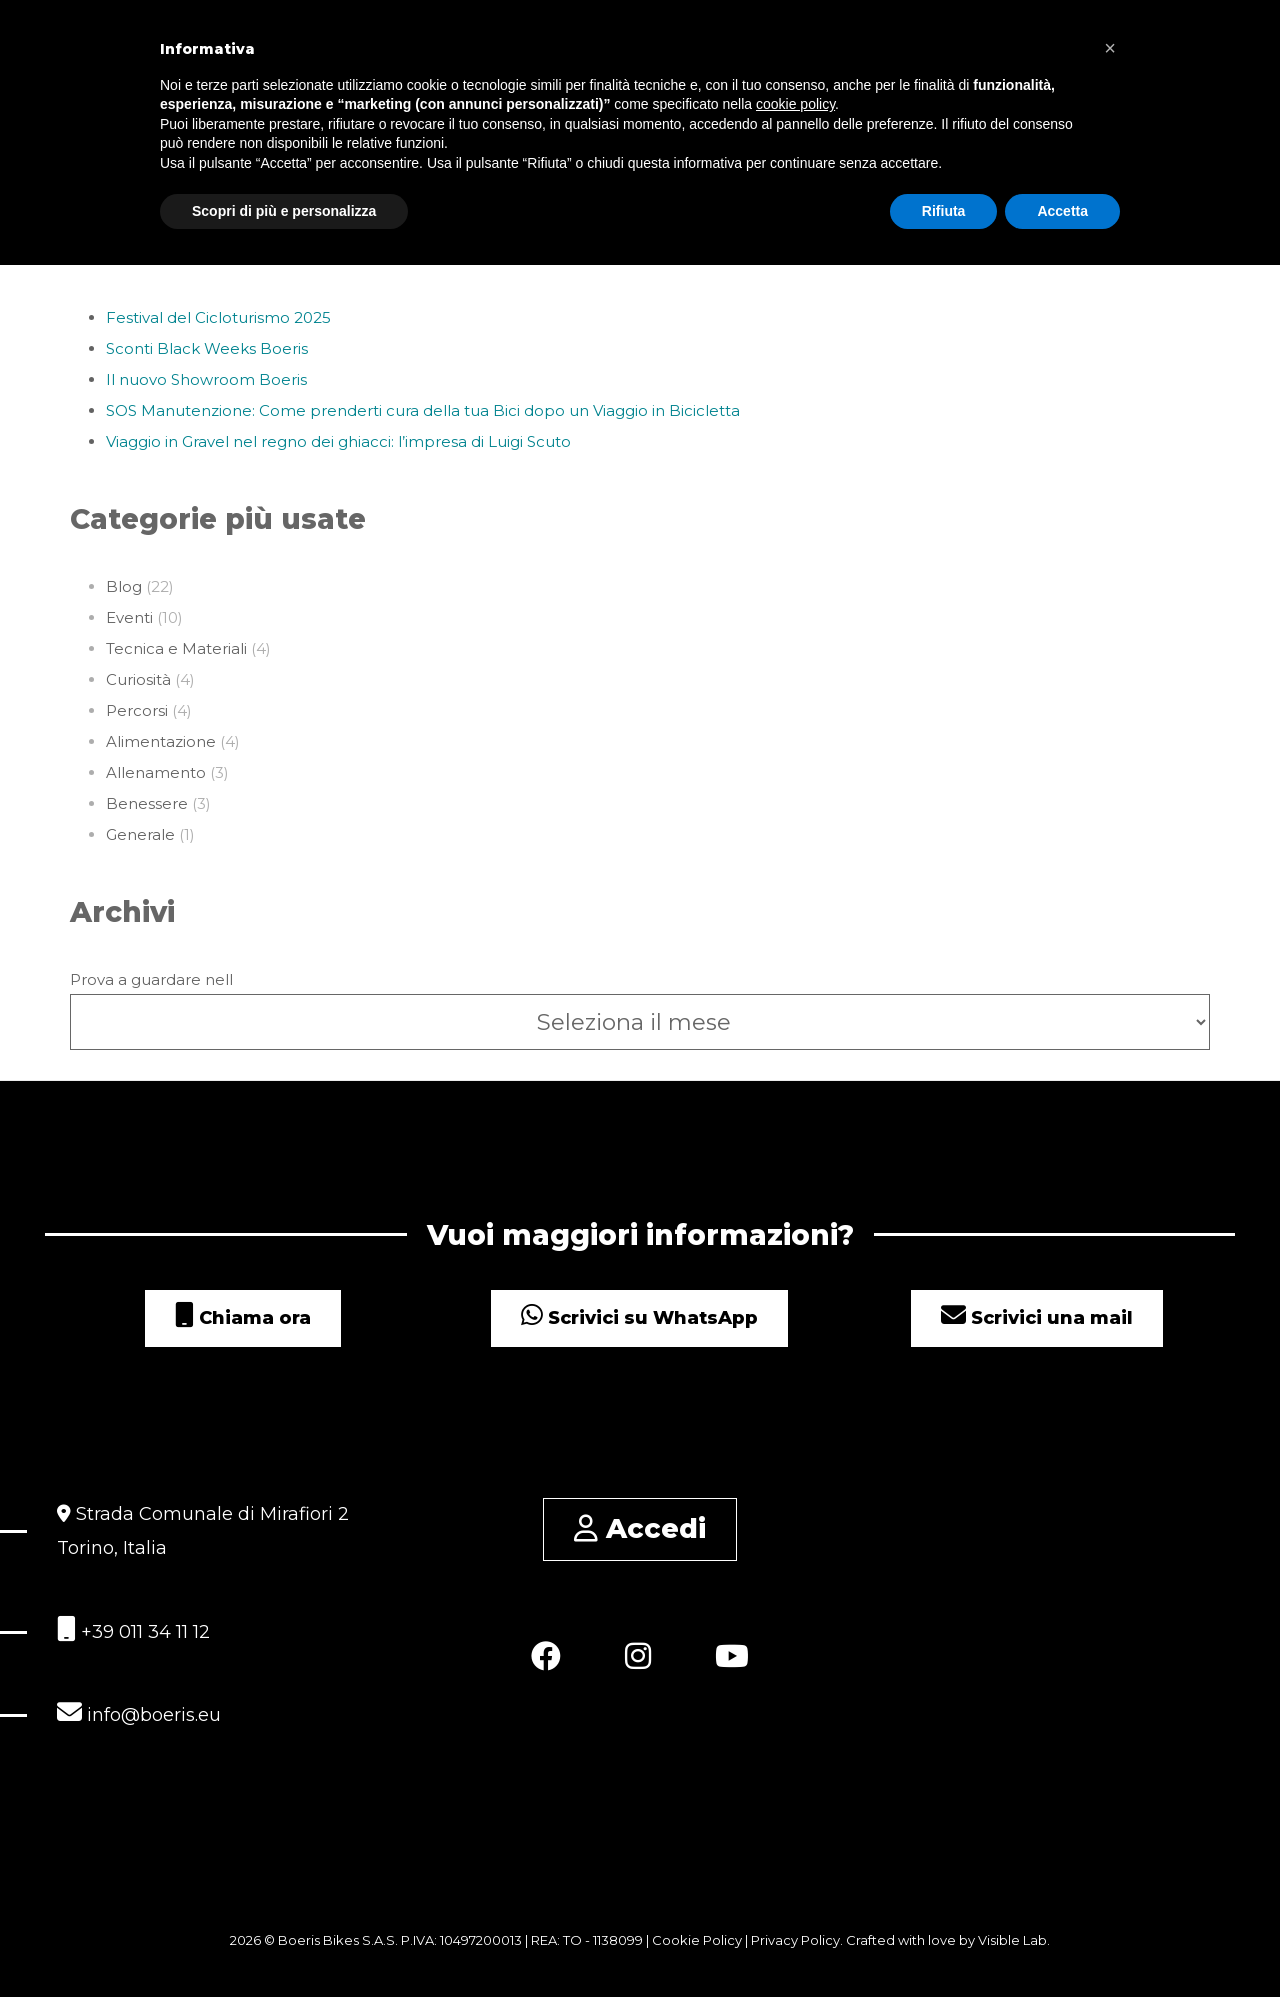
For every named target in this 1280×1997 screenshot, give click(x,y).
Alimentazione (161, 741)
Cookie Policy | (701, 1940)
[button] (1110, 48)
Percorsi (137, 710)
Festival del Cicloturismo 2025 (218, 317)
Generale (140, 834)
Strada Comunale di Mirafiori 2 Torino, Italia (203, 1531)
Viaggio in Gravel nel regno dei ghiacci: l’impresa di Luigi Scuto (338, 441)
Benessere (147, 803)
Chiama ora (243, 1318)
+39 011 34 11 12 (133, 1629)
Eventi (129, 617)
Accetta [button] (1062, 210)
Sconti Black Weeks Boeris (207, 348)
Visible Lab (1012, 1940)
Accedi (640, 1528)
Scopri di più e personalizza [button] (284, 210)
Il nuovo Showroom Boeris (206, 379)
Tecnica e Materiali (176, 648)
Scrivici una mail (1037, 1318)
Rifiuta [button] (944, 210)
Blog (124, 586)
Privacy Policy (795, 1940)
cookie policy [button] (795, 104)
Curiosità (138, 679)
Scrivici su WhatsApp (639, 1318)
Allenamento (156, 772)
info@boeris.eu (139, 1712)
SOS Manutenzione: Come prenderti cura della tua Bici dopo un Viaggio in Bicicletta (423, 410)
